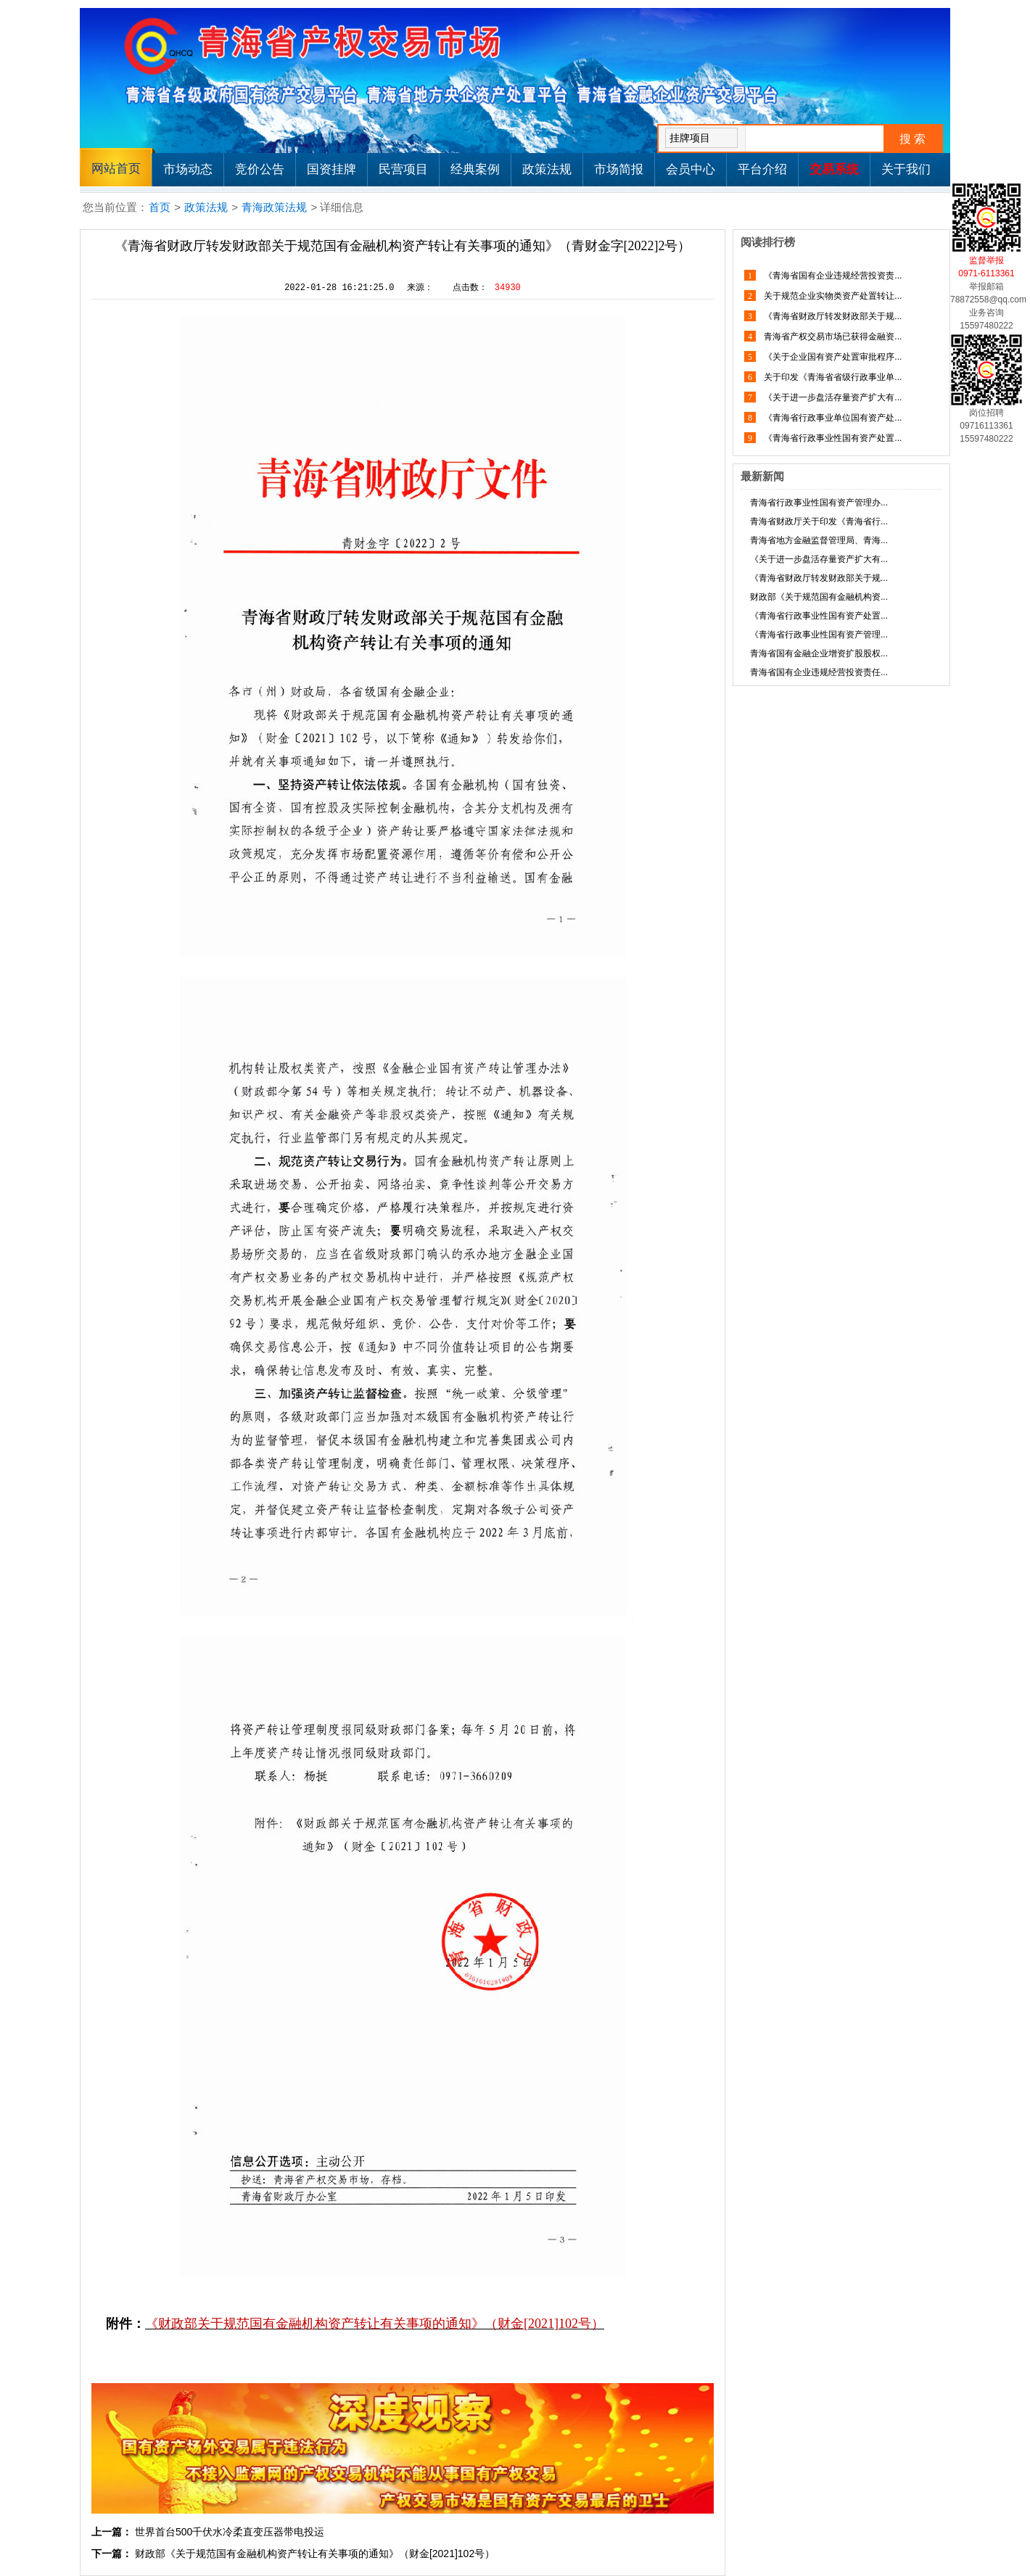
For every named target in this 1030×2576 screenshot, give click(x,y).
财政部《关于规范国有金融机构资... (819, 597)
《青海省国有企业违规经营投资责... (832, 276)
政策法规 (547, 169)
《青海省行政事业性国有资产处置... (832, 438)
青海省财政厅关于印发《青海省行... (819, 521)
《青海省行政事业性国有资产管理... (819, 634)
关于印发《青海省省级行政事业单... (832, 377)
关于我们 (906, 169)
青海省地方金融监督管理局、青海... (819, 540)
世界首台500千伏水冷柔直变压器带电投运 (229, 2532)
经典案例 (475, 169)
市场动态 (188, 169)
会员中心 (690, 169)
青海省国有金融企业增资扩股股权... (819, 653)
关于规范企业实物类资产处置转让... (832, 296)
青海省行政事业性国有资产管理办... (819, 503)
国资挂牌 (331, 169)
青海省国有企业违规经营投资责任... (819, 672)
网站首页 (116, 169)
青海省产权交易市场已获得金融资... (832, 336)
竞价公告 (259, 169)
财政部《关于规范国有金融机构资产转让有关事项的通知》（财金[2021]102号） (315, 2553)
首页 (159, 207)
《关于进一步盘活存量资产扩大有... (832, 397)
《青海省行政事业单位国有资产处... (832, 418)
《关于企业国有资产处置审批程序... (832, 357)
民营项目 (403, 169)
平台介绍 (762, 169)
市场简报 (618, 169)
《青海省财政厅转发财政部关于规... (832, 316)
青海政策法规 (274, 207)
